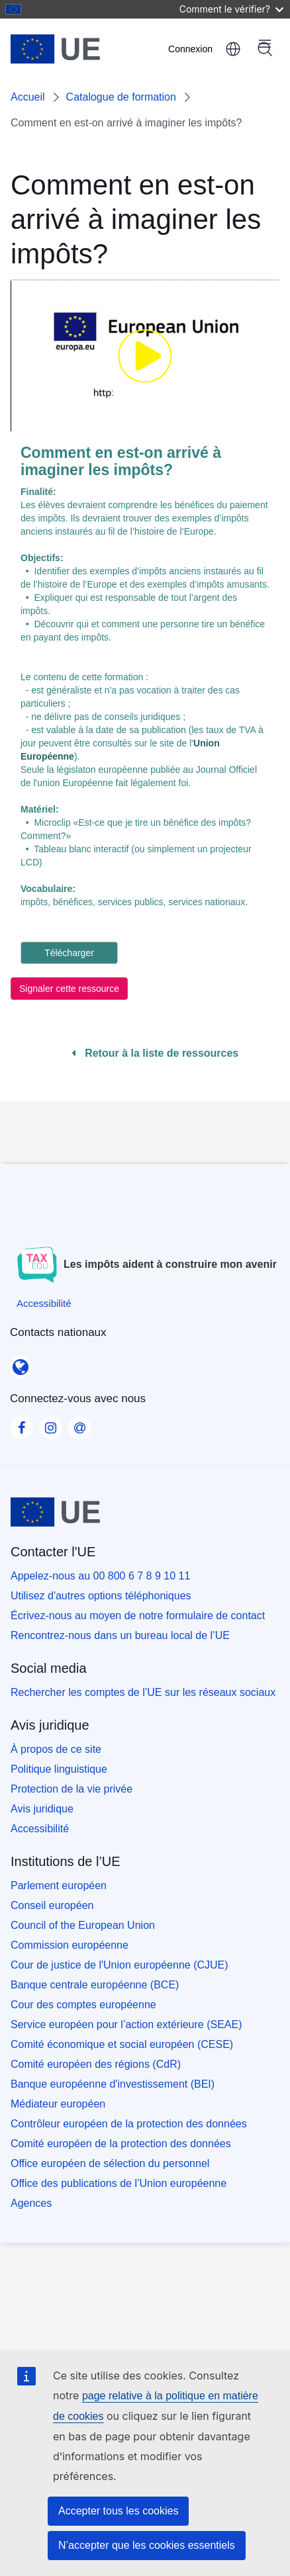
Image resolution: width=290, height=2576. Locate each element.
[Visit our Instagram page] (50, 1423)
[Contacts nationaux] (20, 1363)
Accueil (28, 97)
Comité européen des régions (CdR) (96, 2064)
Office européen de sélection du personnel (110, 2163)
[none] (145, 356)
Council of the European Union (83, 1925)
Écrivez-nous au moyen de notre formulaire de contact (138, 1615)
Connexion (190, 49)
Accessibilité (40, 1828)
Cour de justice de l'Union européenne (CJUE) (119, 1965)
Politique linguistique (59, 1769)
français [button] (233, 49)
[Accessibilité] (44, 1303)
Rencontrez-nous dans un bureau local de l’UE (120, 1635)
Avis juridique (42, 1808)
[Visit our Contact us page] (79, 1423)
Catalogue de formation (121, 97)
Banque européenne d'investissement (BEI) (113, 2084)
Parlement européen (59, 1885)
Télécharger (69, 953)
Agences (31, 2203)
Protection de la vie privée (71, 1789)
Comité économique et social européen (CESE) (122, 2044)
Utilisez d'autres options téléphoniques (101, 1595)
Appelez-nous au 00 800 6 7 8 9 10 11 (100, 1575)
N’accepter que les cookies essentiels (146, 2545)
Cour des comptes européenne (83, 2004)
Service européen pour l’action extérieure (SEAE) (126, 2024)
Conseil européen (52, 1905)
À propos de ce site (56, 1749)
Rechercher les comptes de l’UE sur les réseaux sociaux (143, 1692)
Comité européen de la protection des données (121, 2143)
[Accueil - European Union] (76, 49)
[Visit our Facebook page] (21, 1423)
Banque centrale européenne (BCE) (95, 1984)
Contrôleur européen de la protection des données (129, 2123)
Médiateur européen (58, 2104)
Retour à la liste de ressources (155, 1053)
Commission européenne (69, 1945)
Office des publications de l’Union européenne (118, 2183)
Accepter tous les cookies (118, 2510)
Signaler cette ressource (69, 988)
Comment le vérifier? (231, 9)
